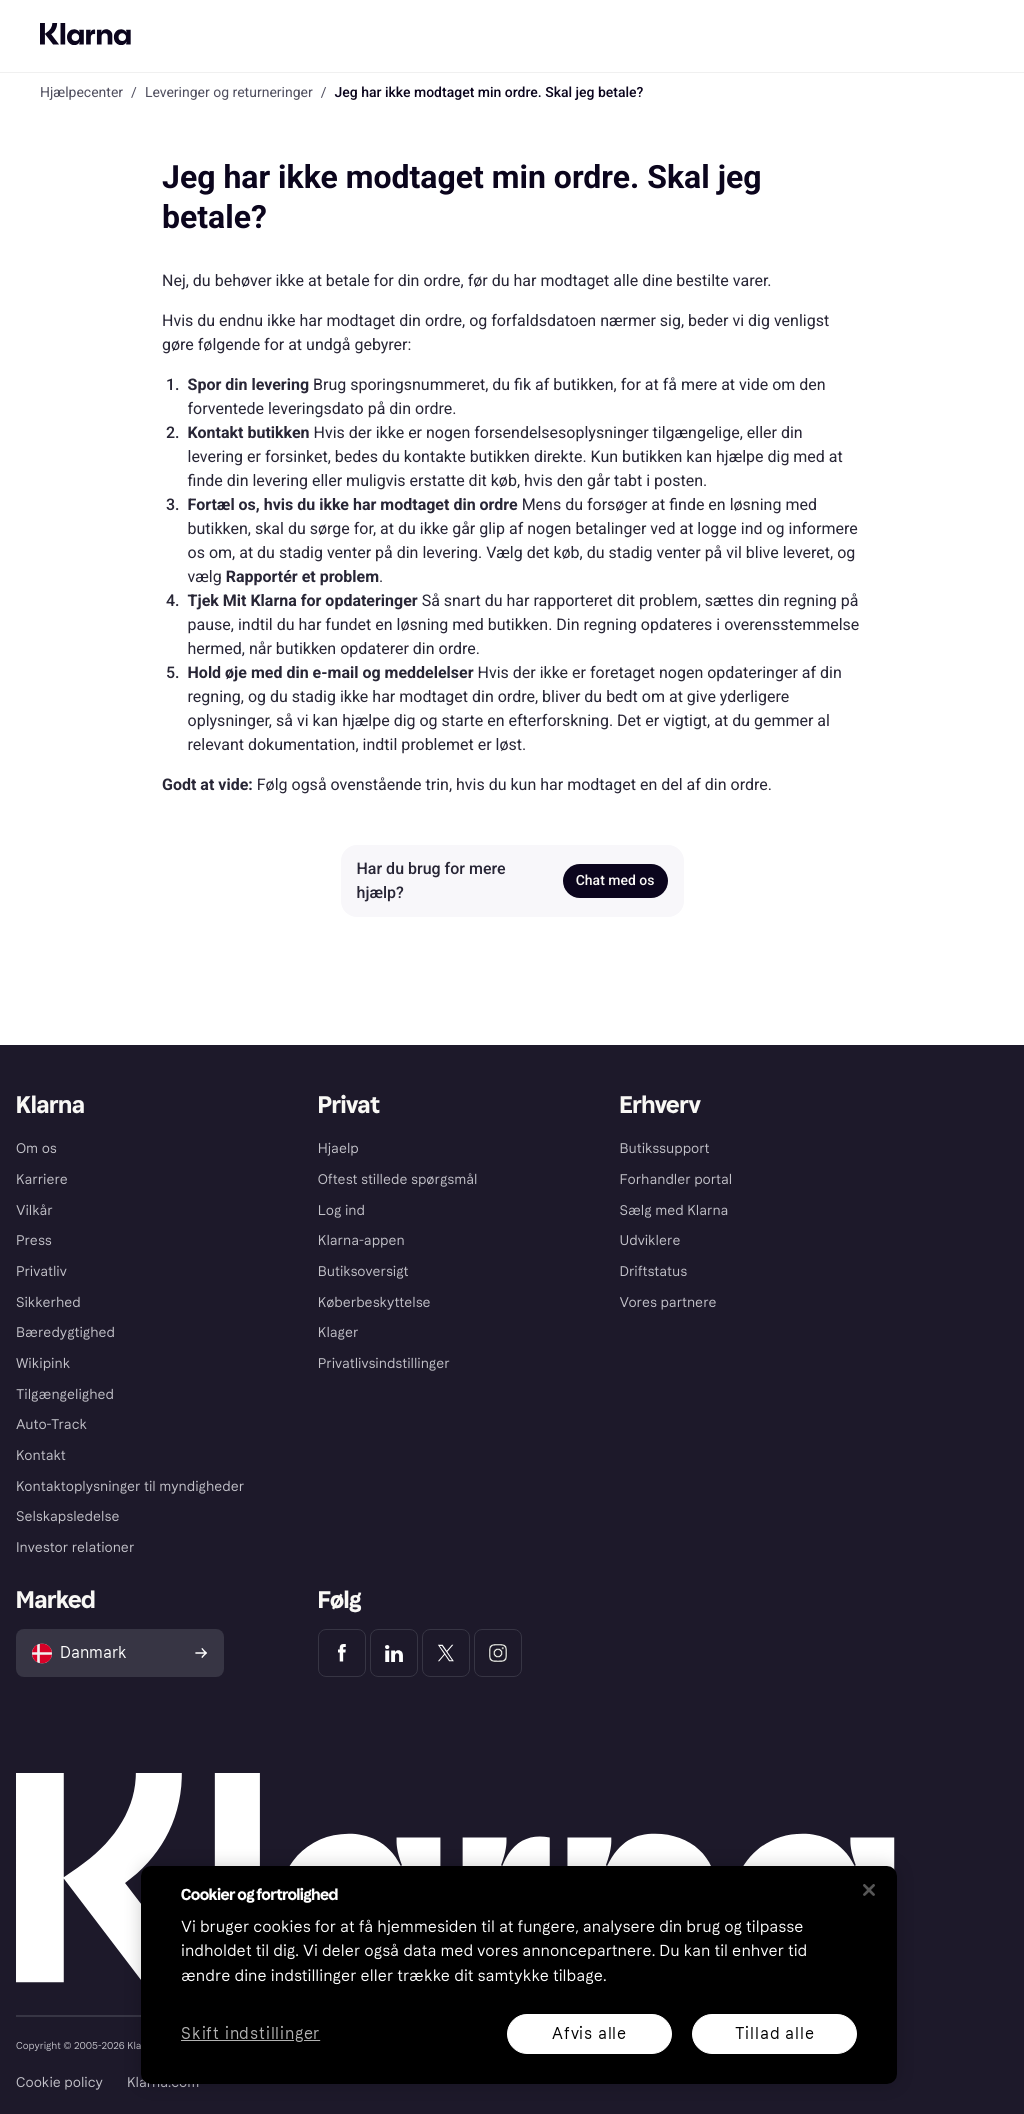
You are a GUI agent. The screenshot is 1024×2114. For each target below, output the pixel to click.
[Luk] (869, 1890)
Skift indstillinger (250, 2034)
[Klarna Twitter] (446, 1653)
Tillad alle (775, 2033)
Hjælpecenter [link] (81, 93)
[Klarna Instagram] (498, 1653)
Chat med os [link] (615, 881)
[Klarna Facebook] (342, 1653)
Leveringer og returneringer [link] (229, 93)
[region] (519, 1975)
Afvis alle (589, 2033)
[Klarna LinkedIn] (394, 1653)
